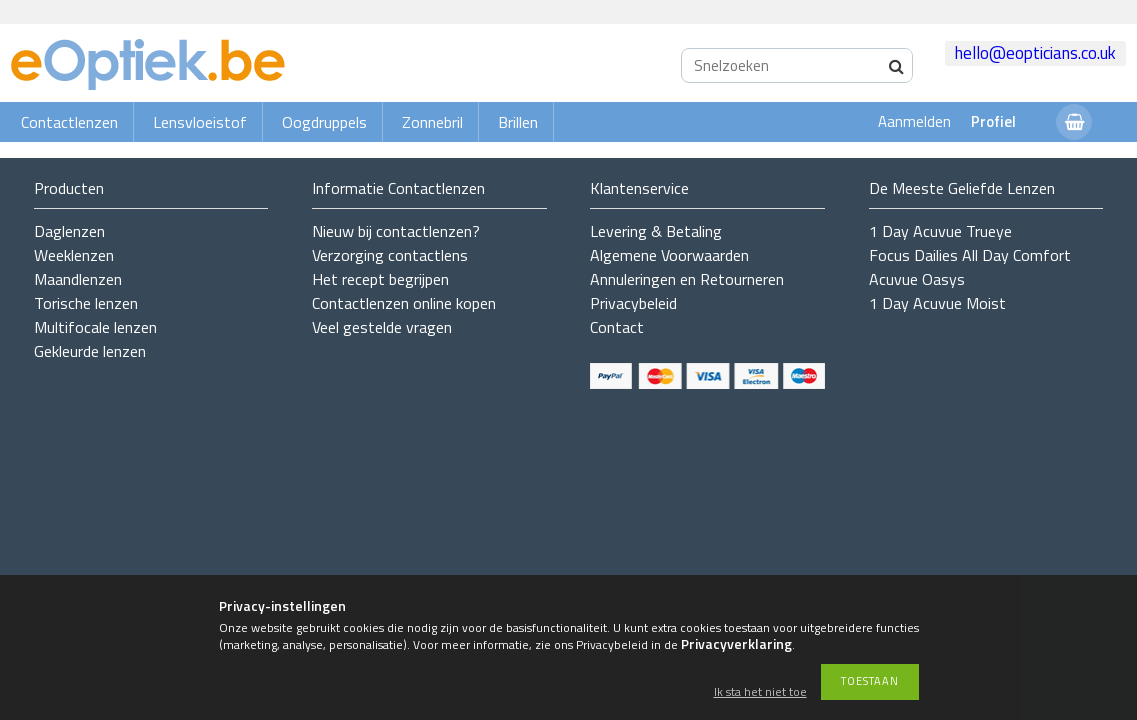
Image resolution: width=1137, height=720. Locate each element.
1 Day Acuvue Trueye (940, 231)
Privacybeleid (633, 303)
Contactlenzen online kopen (404, 303)
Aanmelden (914, 121)
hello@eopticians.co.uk (1035, 53)
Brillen (518, 122)
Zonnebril (432, 122)
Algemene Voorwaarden (669, 255)
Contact (617, 327)
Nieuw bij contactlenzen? (396, 231)
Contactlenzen (69, 122)
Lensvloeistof (200, 122)
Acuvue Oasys (917, 279)
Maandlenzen (78, 279)
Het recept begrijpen (380, 279)
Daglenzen (69, 231)
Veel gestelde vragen (382, 327)
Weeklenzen (74, 255)
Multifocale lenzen (95, 327)
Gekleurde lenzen (90, 351)
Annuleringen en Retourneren (687, 279)
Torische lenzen (86, 303)
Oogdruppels (324, 122)
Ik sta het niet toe (760, 692)
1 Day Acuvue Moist (937, 303)
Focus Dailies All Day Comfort (970, 255)
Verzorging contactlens (390, 255)
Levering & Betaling (656, 231)
